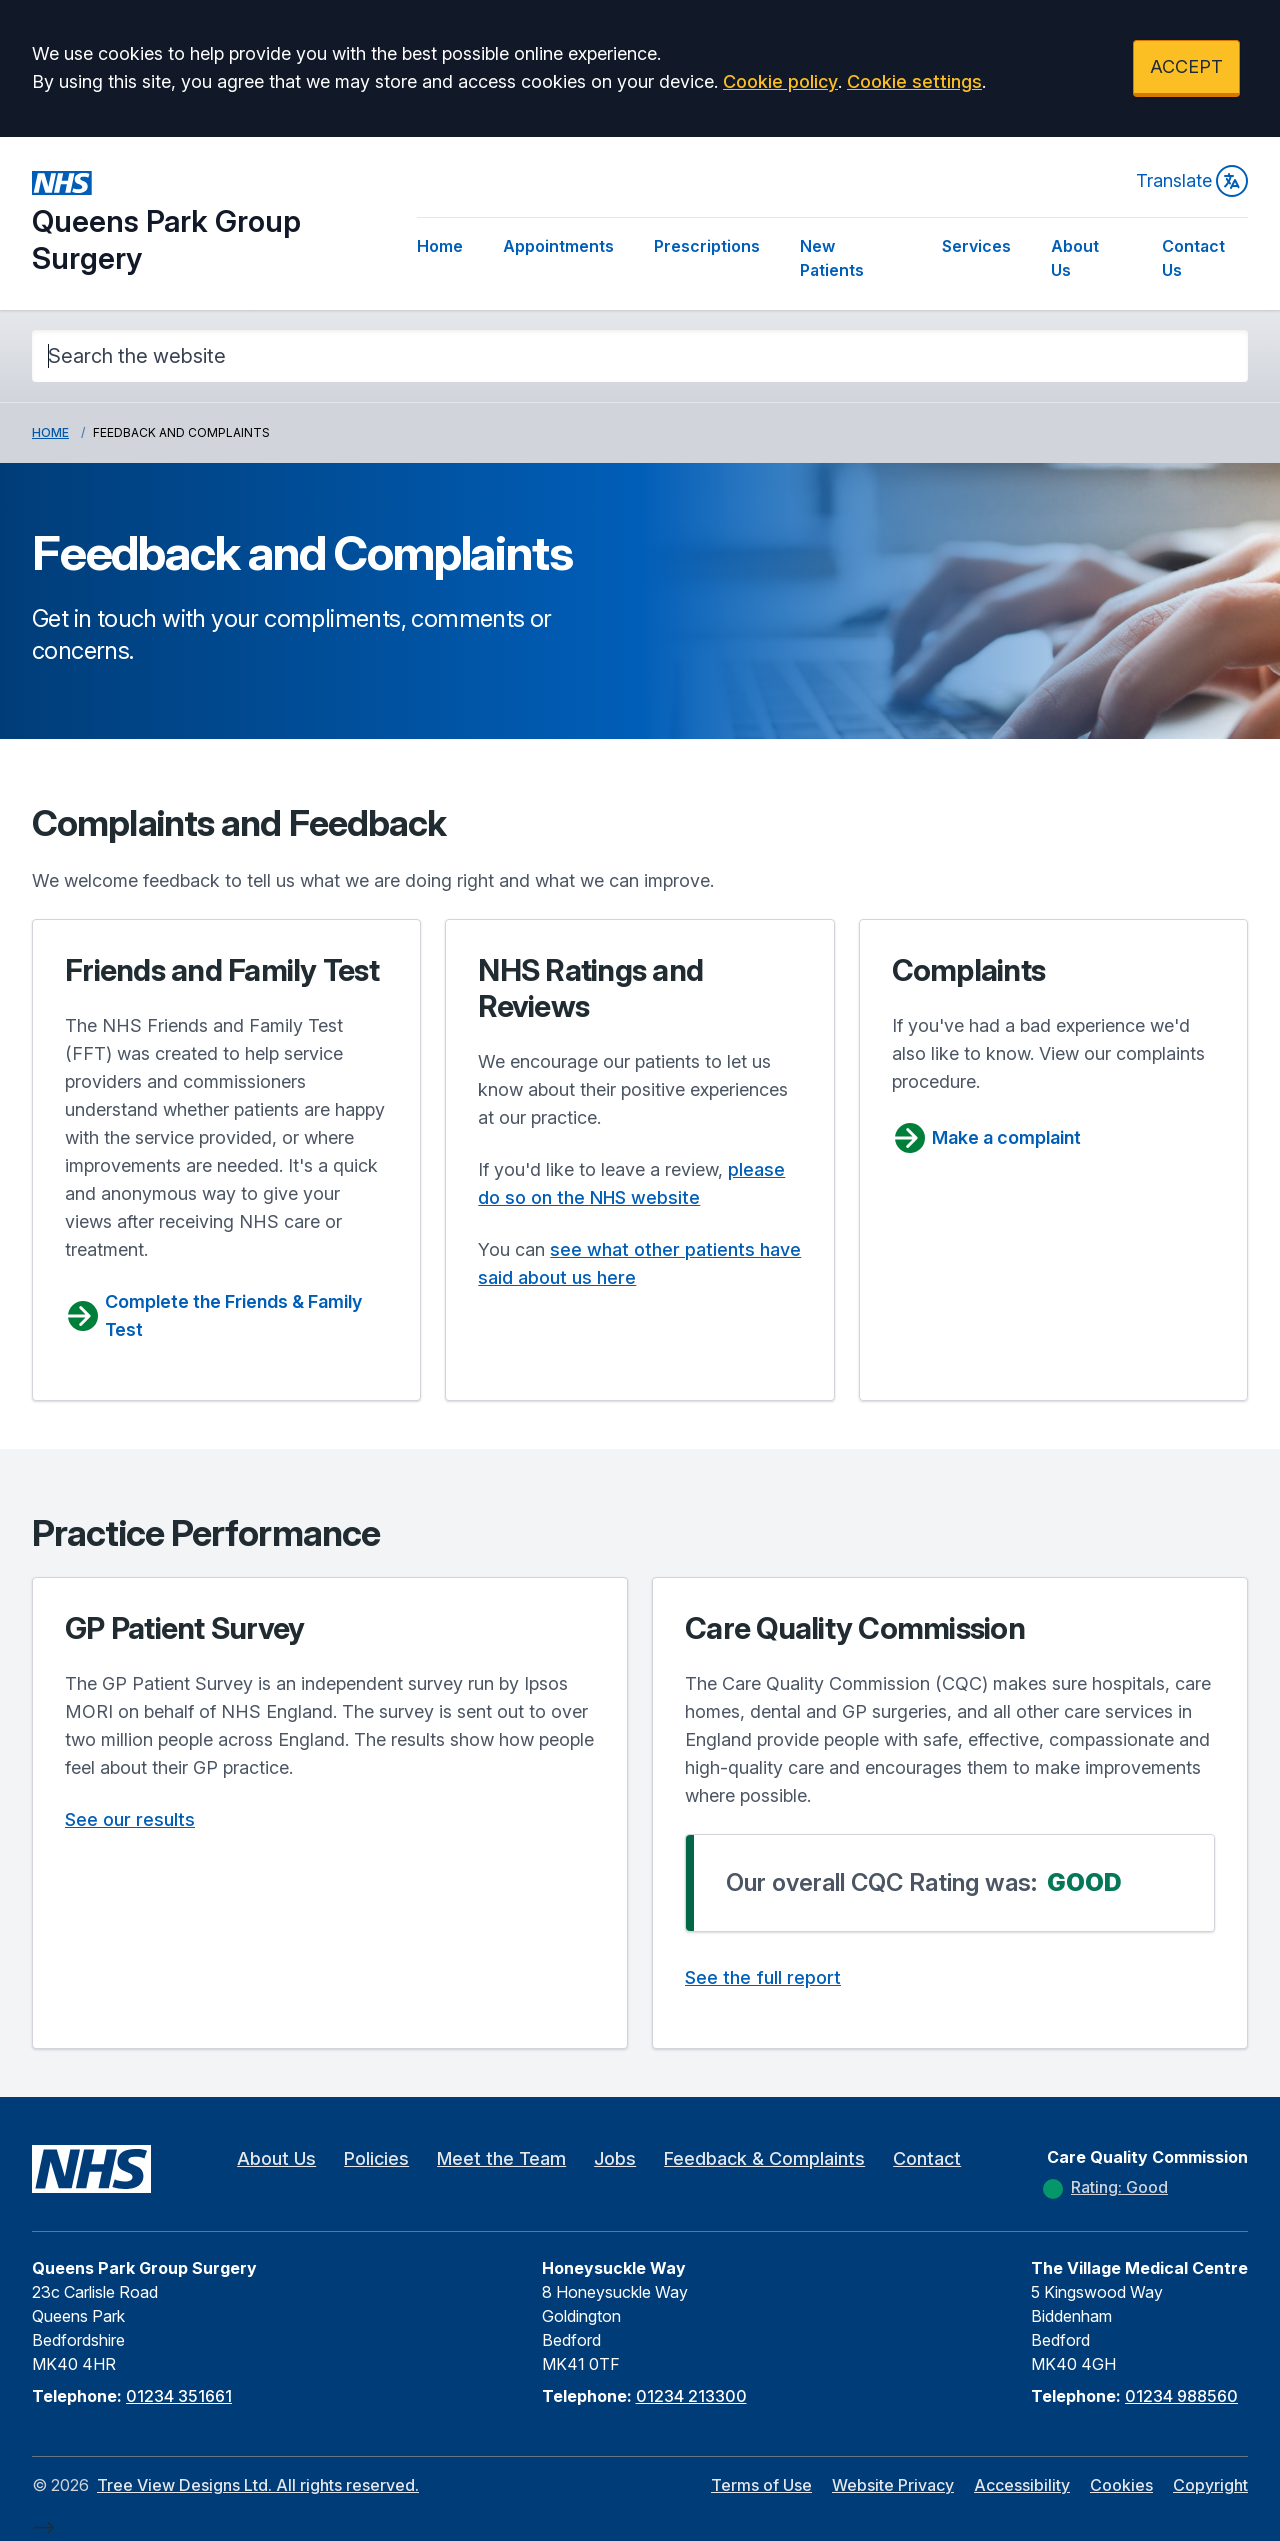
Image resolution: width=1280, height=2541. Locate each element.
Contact (927, 2158)
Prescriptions (707, 246)
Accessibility (1022, 2485)
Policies (376, 2158)
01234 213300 (691, 2396)
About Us (1075, 258)
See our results (130, 1819)
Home (440, 246)
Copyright (1210, 2485)
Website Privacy (893, 2485)
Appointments (558, 246)
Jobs (615, 2158)
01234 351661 (179, 2396)
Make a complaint (986, 1138)
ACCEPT (1186, 66)
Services (976, 246)
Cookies (1121, 2485)
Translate (1192, 181)
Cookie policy (780, 81)
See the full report (763, 1977)
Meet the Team (501, 2158)
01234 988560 (1181, 2396)
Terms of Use (761, 2485)
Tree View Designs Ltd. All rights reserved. (258, 2485)
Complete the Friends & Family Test (213, 1315)
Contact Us (1193, 258)
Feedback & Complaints (764, 2158)
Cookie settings (914, 81)
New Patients (832, 258)
